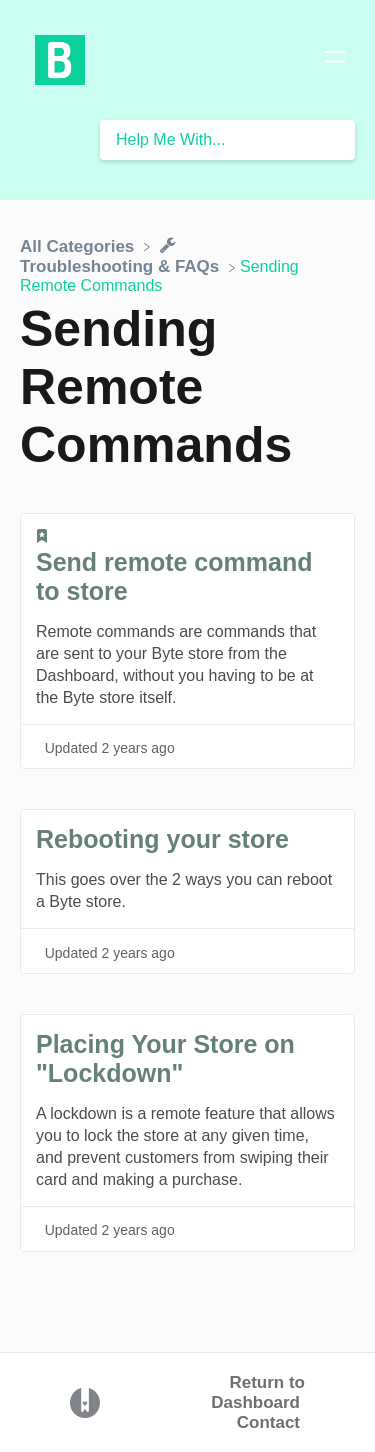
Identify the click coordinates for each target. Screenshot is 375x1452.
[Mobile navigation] (335, 60)
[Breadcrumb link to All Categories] (79, 245)
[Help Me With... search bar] (227, 140)
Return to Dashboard (258, 1392)
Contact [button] (268, 1422)
